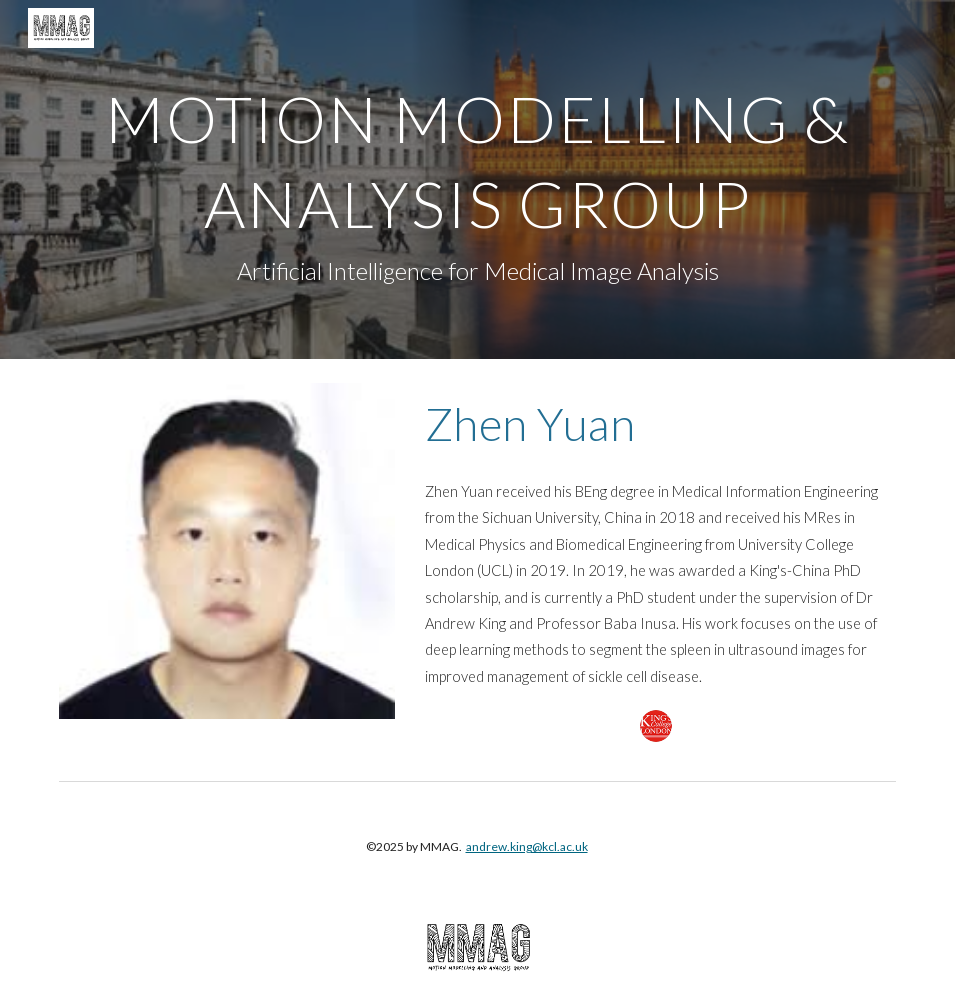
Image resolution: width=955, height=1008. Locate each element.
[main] (478, 179)
